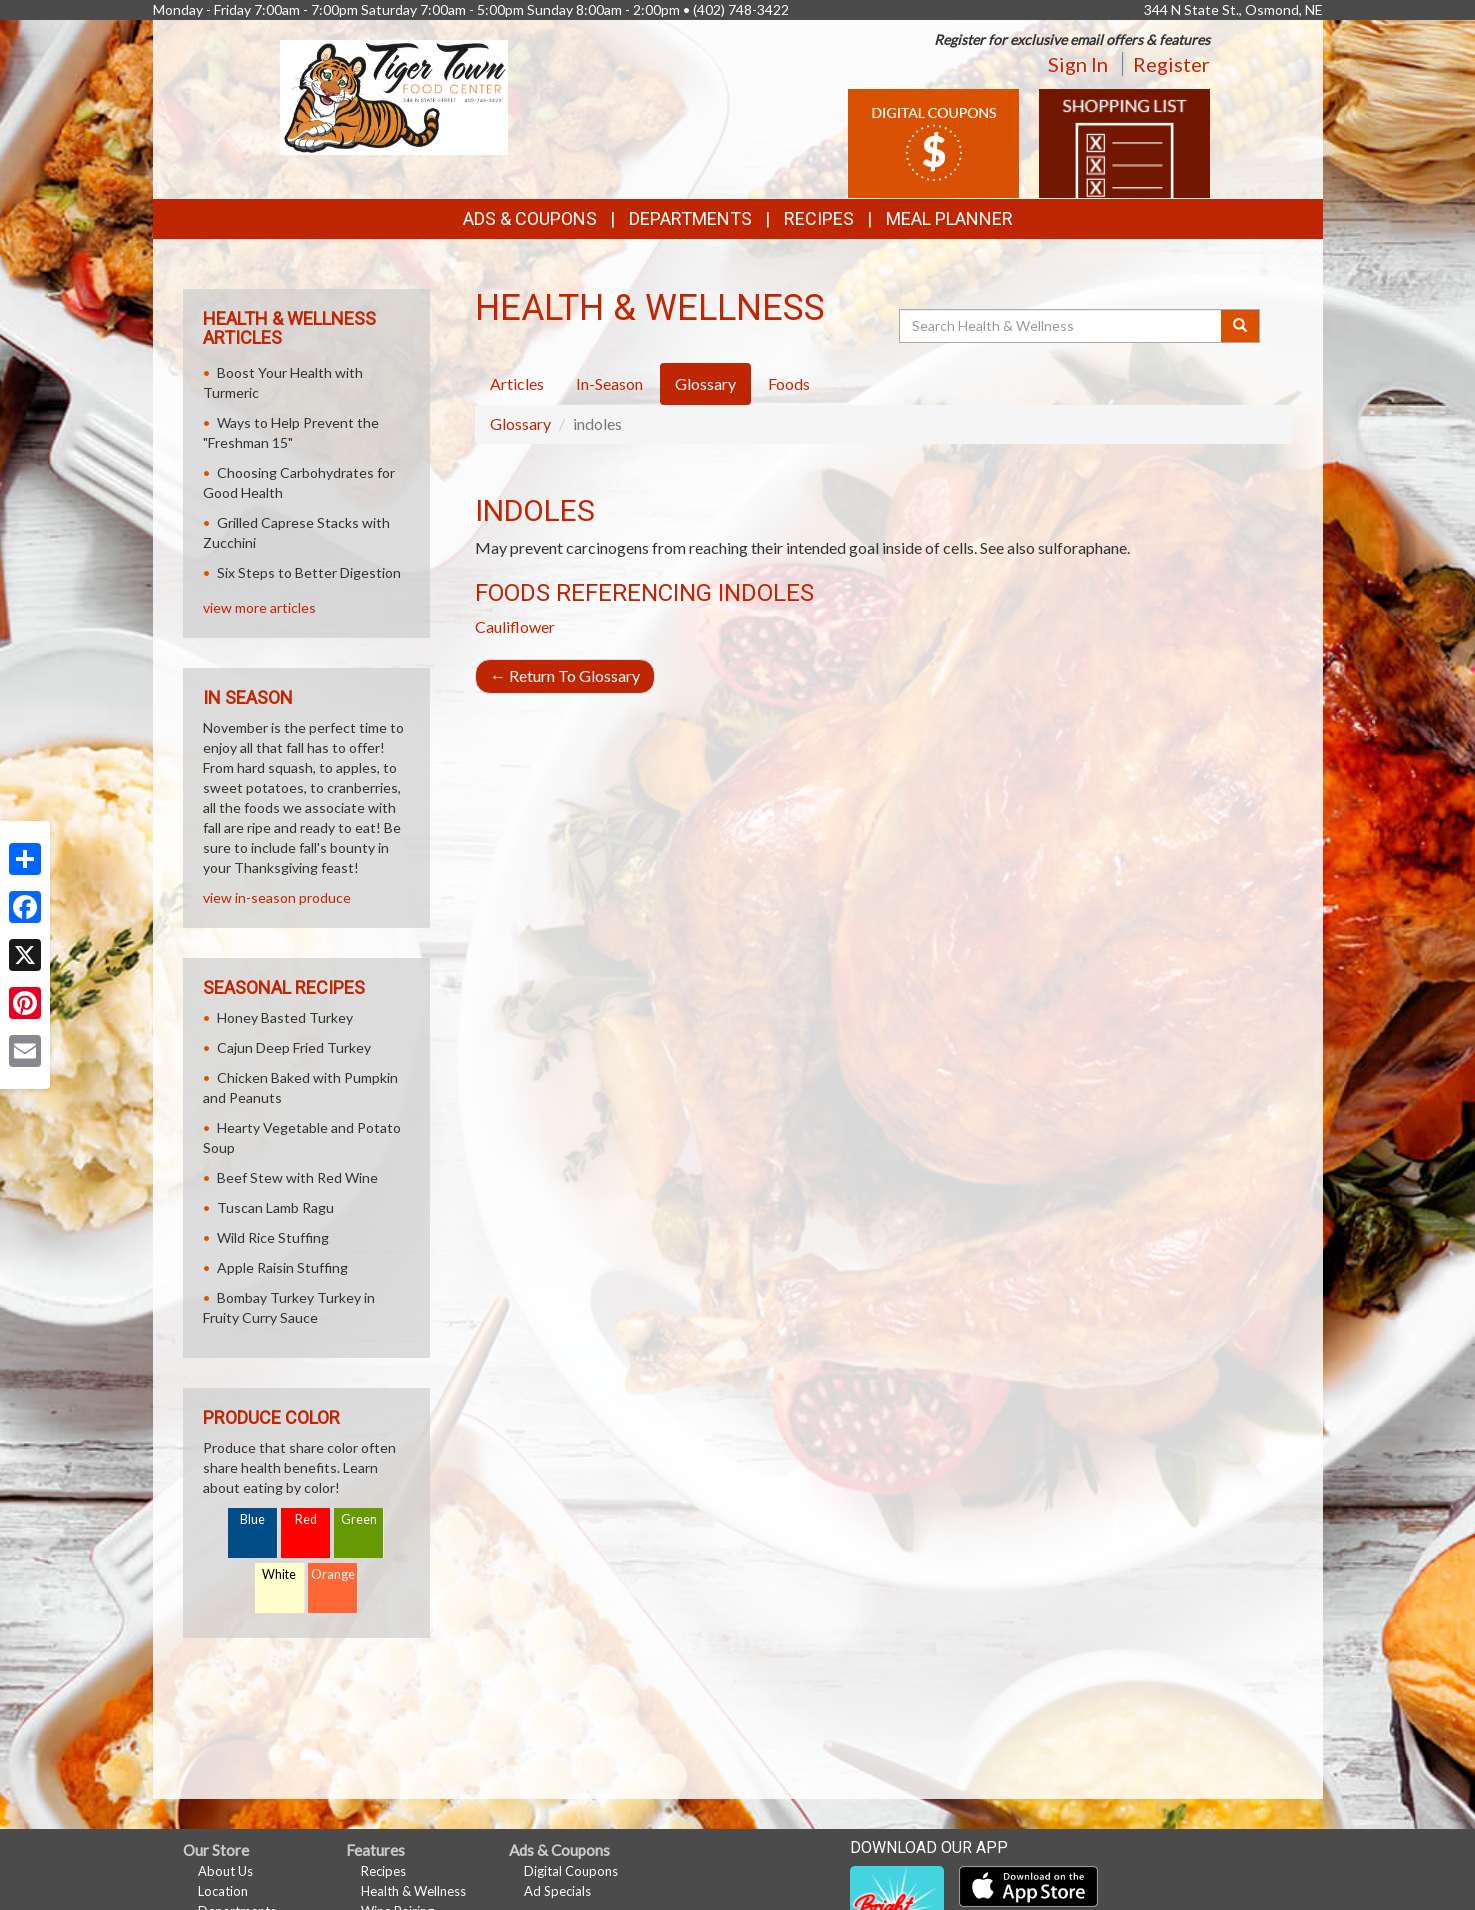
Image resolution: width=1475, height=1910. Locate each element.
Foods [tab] (789, 383)
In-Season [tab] (609, 383)
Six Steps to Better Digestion (309, 572)
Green (359, 1519)
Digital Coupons (571, 1871)
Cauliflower (515, 626)
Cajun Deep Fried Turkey (294, 1047)
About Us (225, 1871)
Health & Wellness (413, 1891)
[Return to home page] (394, 95)
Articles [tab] (517, 383)
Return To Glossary (565, 675)
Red (306, 1519)
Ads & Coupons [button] (530, 218)
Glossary (520, 423)
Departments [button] (690, 218)
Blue (252, 1519)
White (279, 1574)
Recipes (819, 218)
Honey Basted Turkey (285, 1017)
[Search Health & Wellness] (1062, 326)
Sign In (1078, 64)
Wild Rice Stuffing (273, 1237)
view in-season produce (277, 897)
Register (1171, 64)
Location (223, 1891)
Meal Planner (949, 218)
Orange (333, 1574)
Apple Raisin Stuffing (282, 1267)
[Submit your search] (1240, 326)
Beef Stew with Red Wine (297, 1177)
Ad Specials (557, 1891)
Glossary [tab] (705, 383)
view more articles (259, 607)
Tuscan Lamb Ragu (275, 1207)
